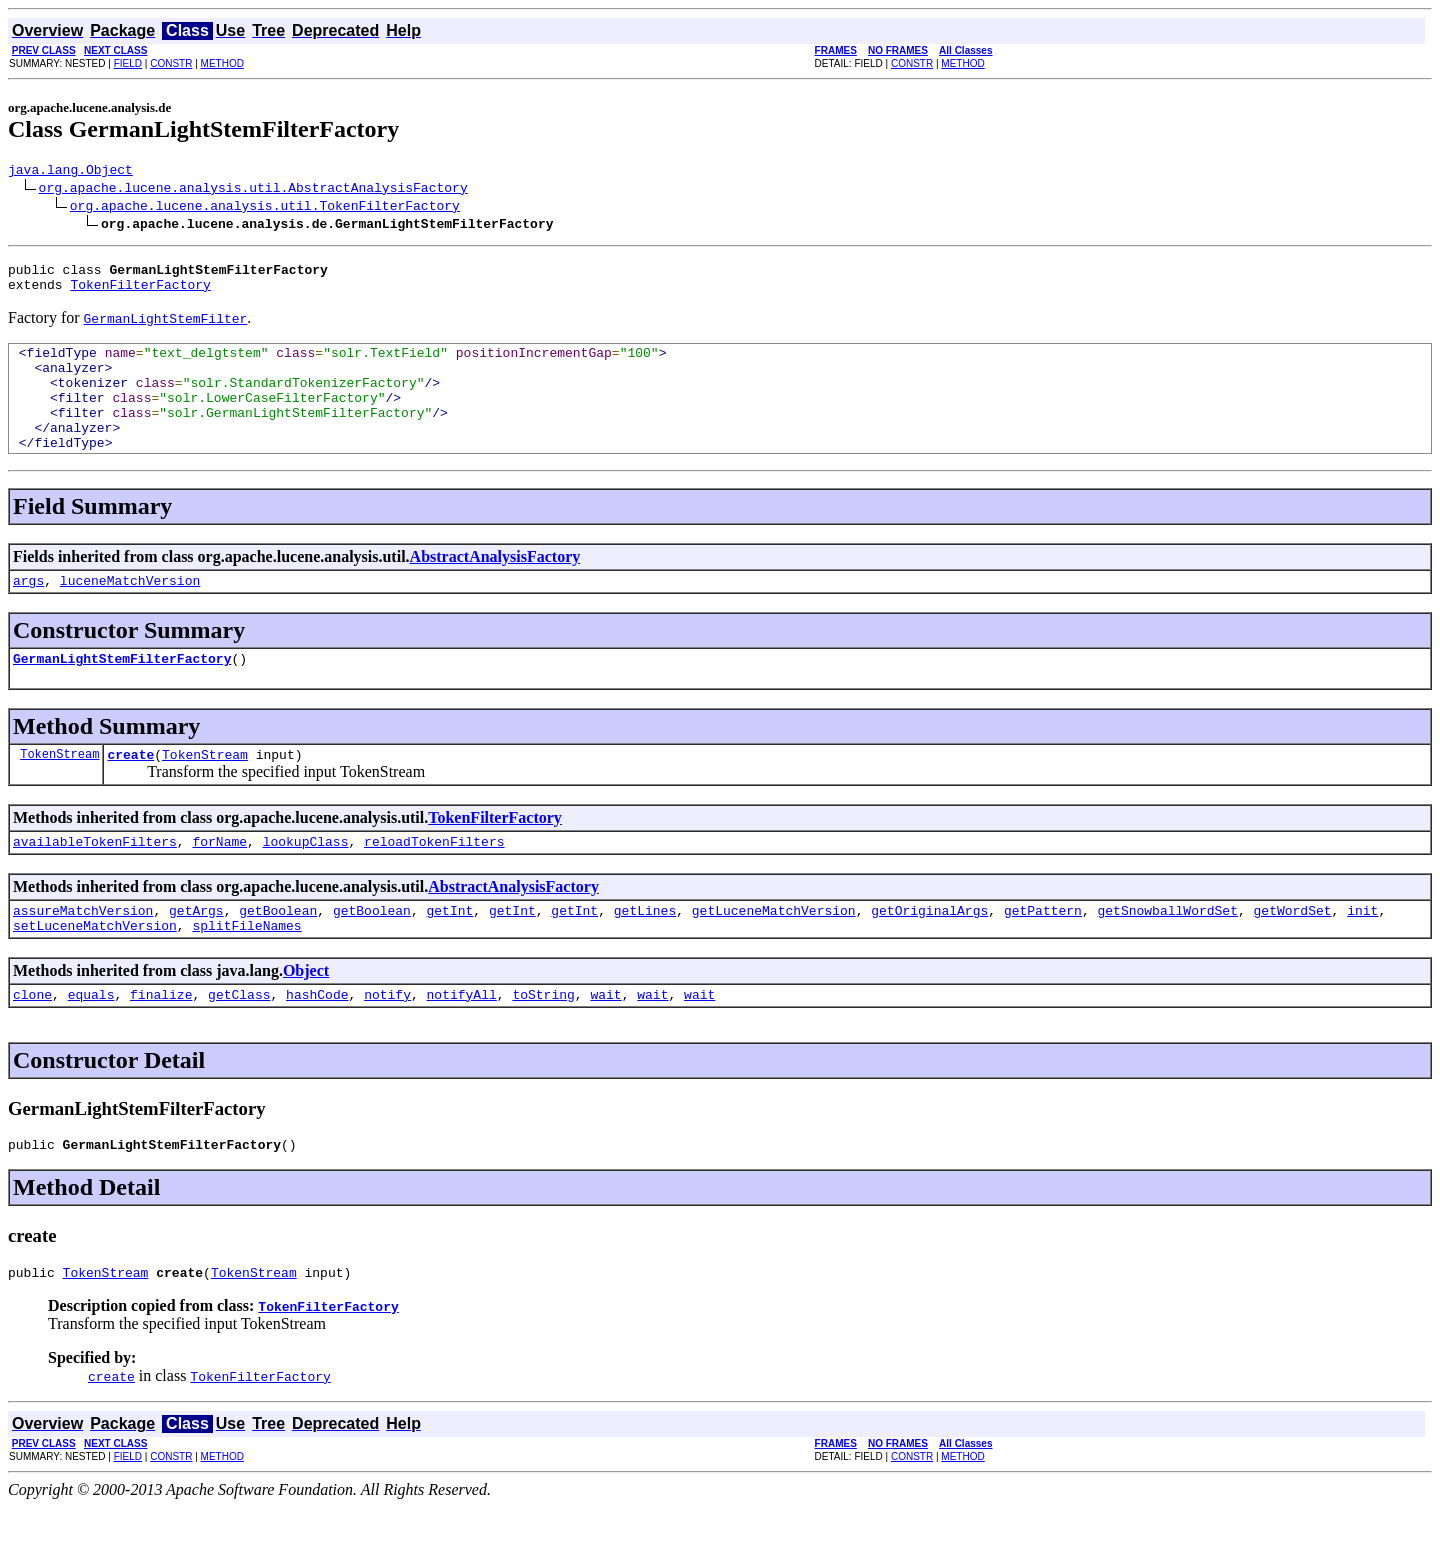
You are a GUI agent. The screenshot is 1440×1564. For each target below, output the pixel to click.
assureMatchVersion (83, 955)
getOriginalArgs (929, 955)
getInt (449, 955)
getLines (645, 955)
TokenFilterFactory (140, 293)
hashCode (317, 1045)
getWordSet (1292, 955)
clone (32, 1045)
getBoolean (278, 955)
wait (605, 1045)
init (1362, 955)
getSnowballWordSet (1167, 955)
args (28, 613)
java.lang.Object (70, 172)
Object (306, 1018)
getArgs (196, 955)
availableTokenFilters (95, 883)
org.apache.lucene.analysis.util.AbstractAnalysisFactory (253, 190)
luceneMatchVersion (130, 613)
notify (387, 1045)
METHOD (222, 63)
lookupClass (306, 883)
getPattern (1043, 955)
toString (543, 1045)
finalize (161, 1045)
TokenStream (59, 792)
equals (91, 1045)
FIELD (128, 63)
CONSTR (171, 63)
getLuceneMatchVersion (774, 955)
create (130, 793)
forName (219, 883)
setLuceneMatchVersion (95, 973)
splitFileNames (246, 973)
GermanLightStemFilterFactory (122, 694)
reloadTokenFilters (434, 883)
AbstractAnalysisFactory (495, 586)
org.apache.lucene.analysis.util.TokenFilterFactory (265, 208)
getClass (239, 1045)
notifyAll (462, 1045)
